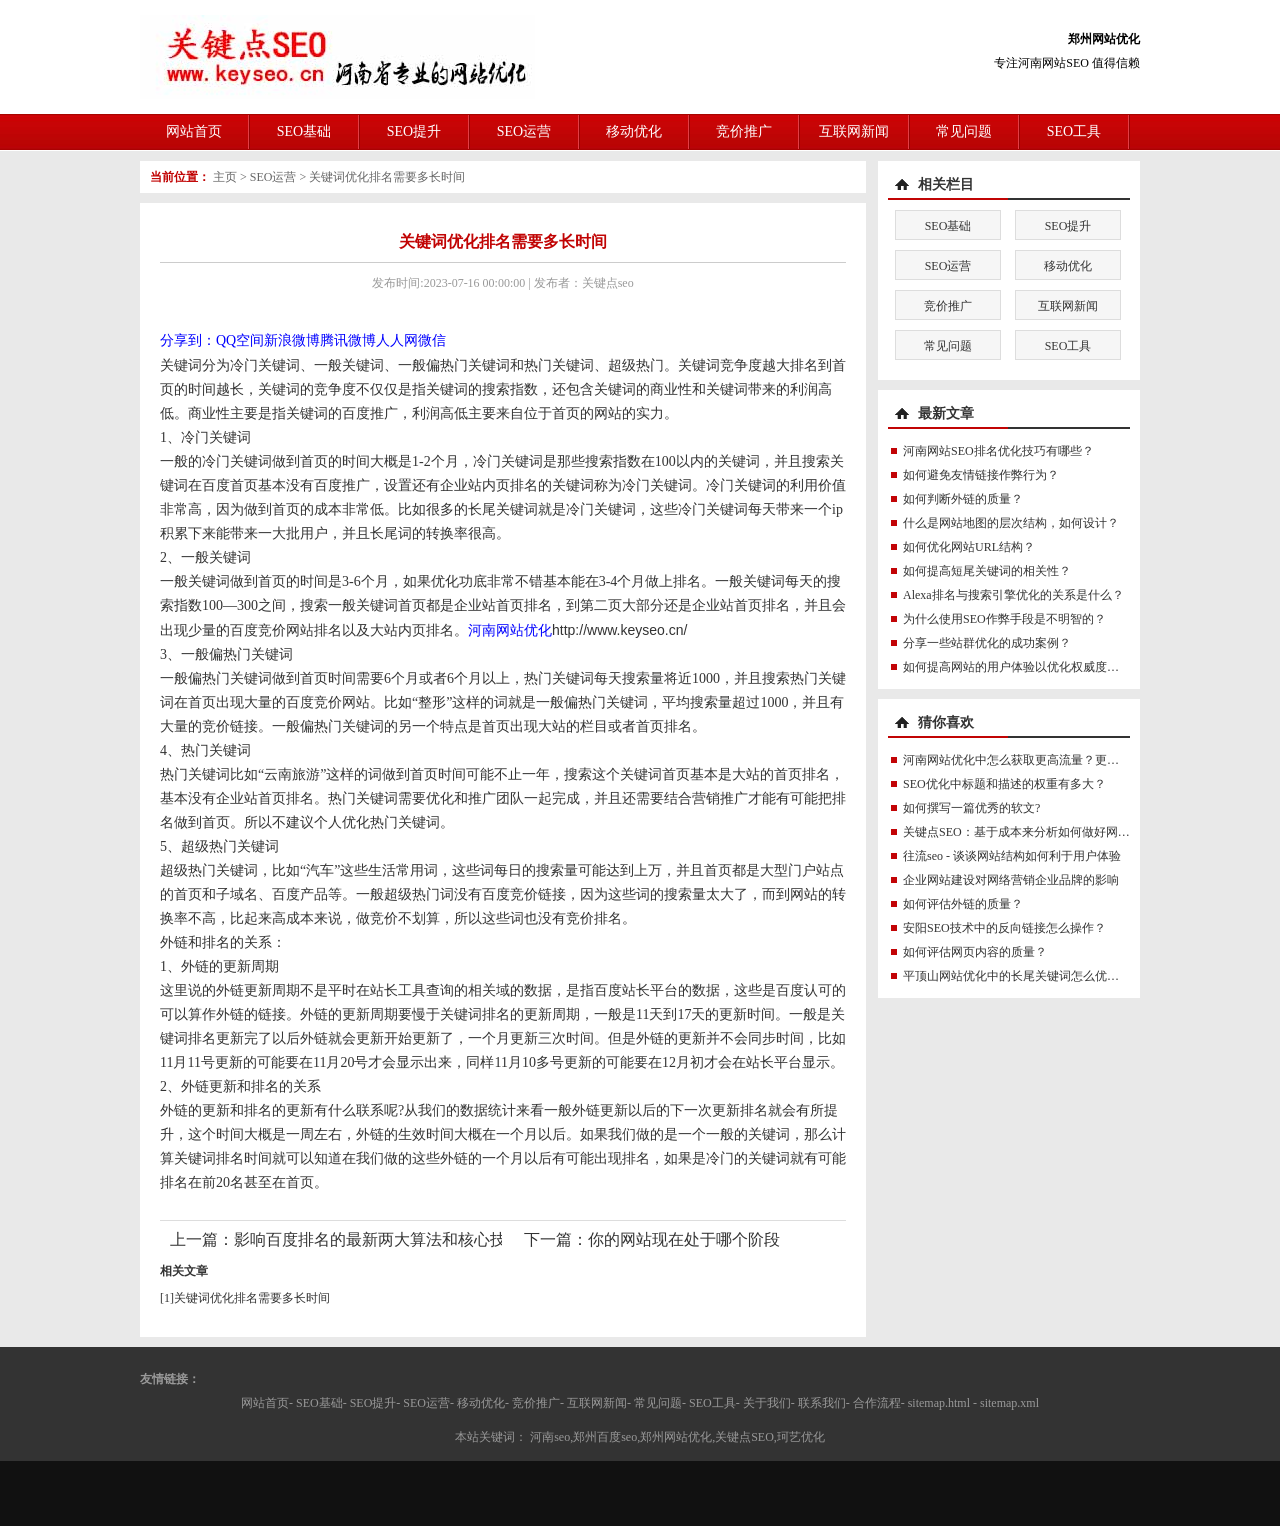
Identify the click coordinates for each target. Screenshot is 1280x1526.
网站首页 (194, 131)
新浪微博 (292, 340)
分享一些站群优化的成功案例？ (987, 643)
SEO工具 (1074, 131)
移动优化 (634, 131)
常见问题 (964, 131)
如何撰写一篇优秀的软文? (971, 808)
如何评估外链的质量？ (963, 904)
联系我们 (822, 1403)
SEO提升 (414, 131)
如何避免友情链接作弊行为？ (981, 475)
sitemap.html (939, 1403)
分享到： (188, 340)
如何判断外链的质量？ (963, 499)
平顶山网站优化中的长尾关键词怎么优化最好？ (1029, 976)
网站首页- (267, 1403)
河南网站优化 (510, 630)
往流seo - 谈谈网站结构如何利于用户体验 (1012, 856)
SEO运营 (524, 131)
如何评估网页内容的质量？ (975, 952)
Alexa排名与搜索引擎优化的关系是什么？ (1013, 595)
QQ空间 (240, 340)
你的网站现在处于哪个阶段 (684, 1239)
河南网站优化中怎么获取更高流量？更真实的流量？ (1041, 760)
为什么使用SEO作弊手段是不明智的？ (1004, 619)
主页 (225, 177)
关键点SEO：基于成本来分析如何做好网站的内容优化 (1046, 832)
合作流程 (877, 1403)
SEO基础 (304, 131)
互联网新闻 (854, 131)
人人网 (397, 340)
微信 (432, 340)
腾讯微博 (348, 340)
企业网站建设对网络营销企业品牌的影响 (1011, 880)
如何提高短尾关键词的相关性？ (987, 571)
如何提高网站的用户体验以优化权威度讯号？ (1023, 667)
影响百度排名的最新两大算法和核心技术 (378, 1239)
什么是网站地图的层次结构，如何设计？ (1011, 523)
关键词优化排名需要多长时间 (387, 177)
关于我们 (767, 1403)
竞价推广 (744, 131)
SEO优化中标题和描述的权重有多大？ (1004, 784)
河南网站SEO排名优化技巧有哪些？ (998, 451)
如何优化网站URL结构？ (969, 547)
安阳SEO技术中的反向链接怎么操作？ (1004, 928)
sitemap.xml (1009, 1403)
